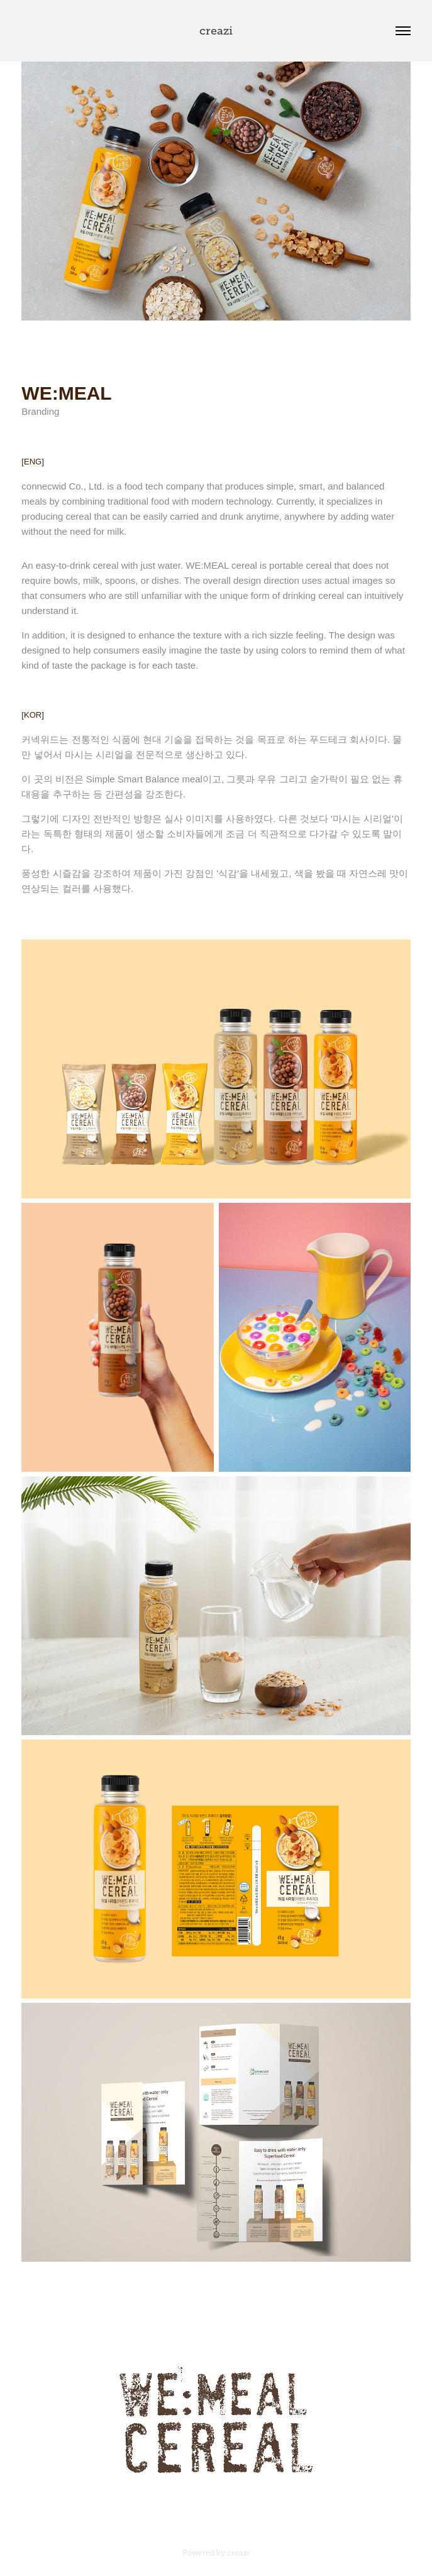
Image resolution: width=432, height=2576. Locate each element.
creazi (216, 31)
